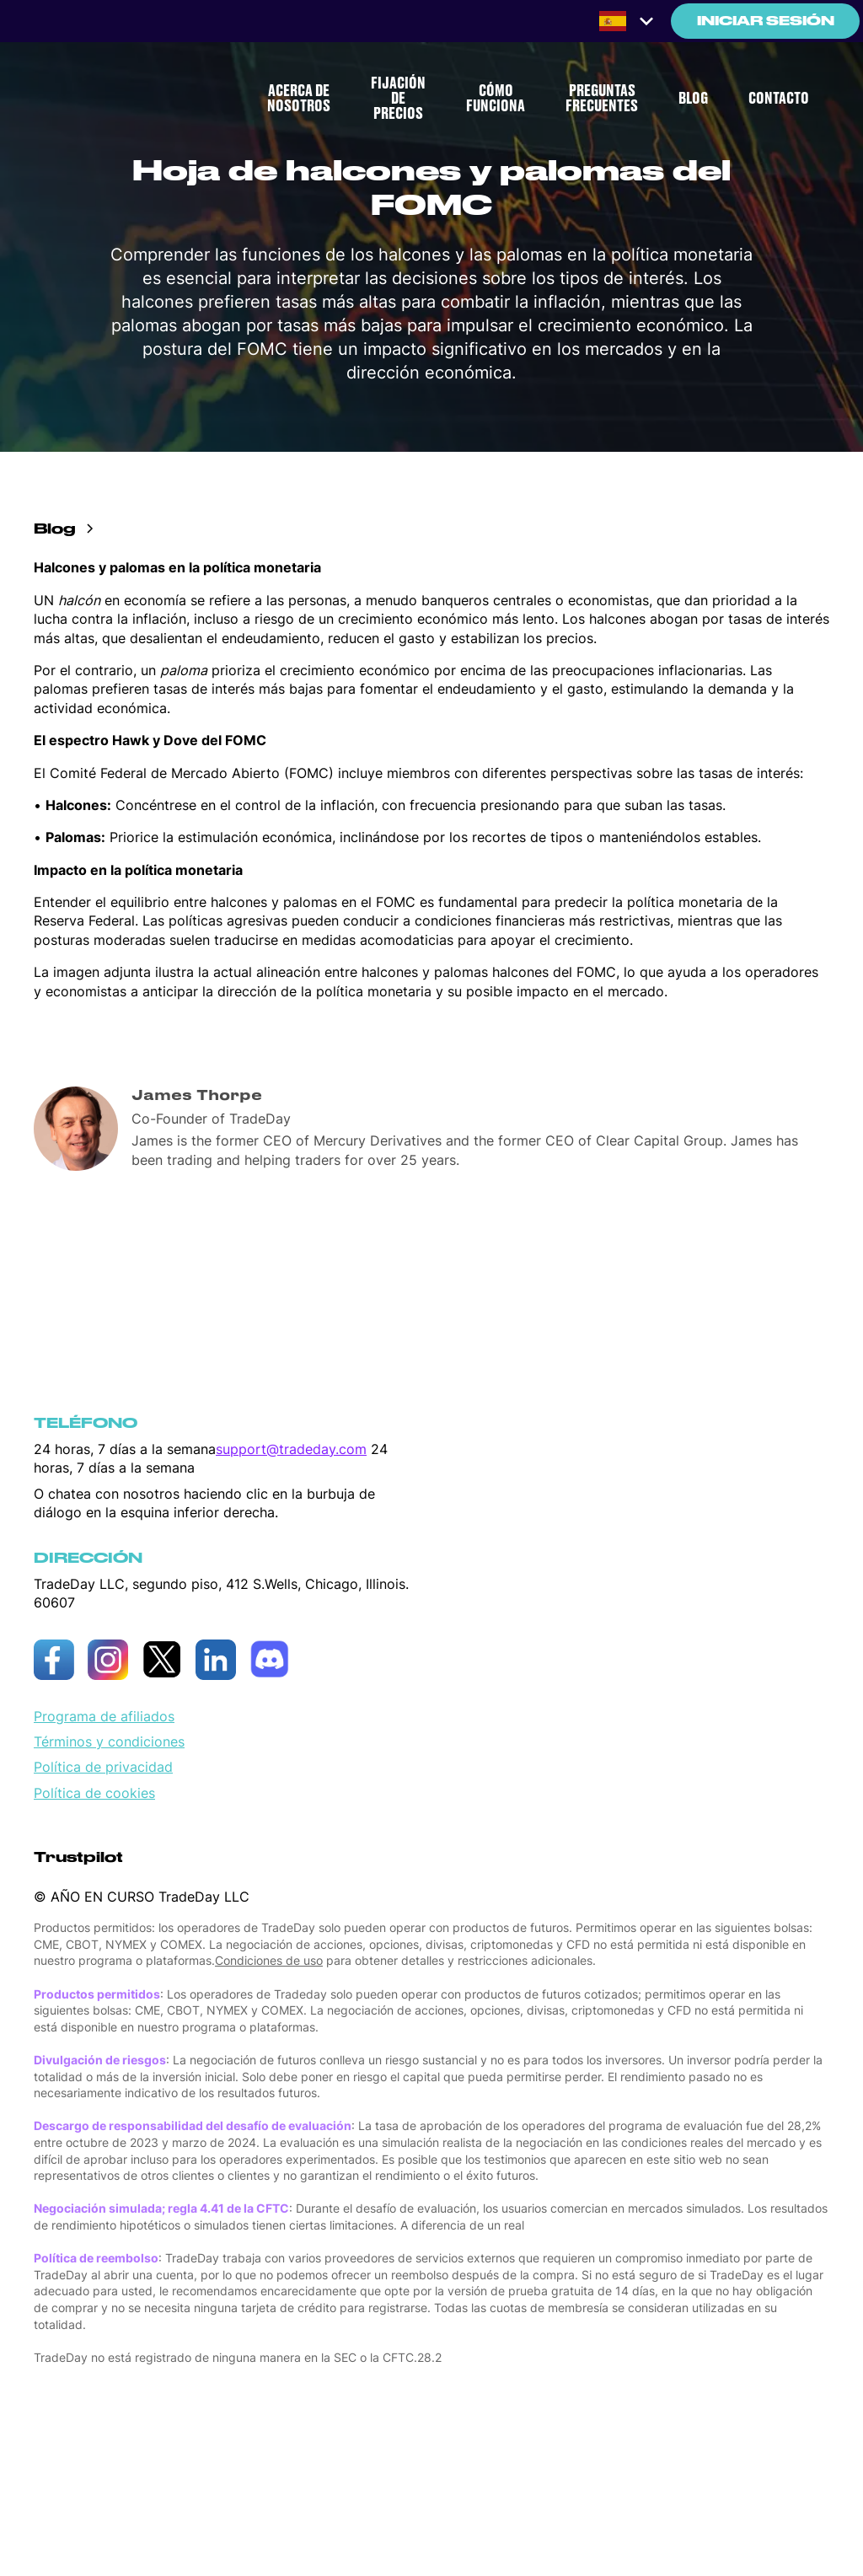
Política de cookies (94, 1792)
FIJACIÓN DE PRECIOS (398, 98)
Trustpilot (78, 1857)
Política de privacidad (103, 1766)
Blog (55, 528)
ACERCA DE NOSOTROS (298, 98)
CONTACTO (778, 98)
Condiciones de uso (269, 1960)
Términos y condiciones (109, 1741)
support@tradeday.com (291, 1449)
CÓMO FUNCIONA (495, 98)
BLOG (693, 98)
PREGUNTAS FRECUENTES (602, 98)
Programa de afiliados (104, 1716)
